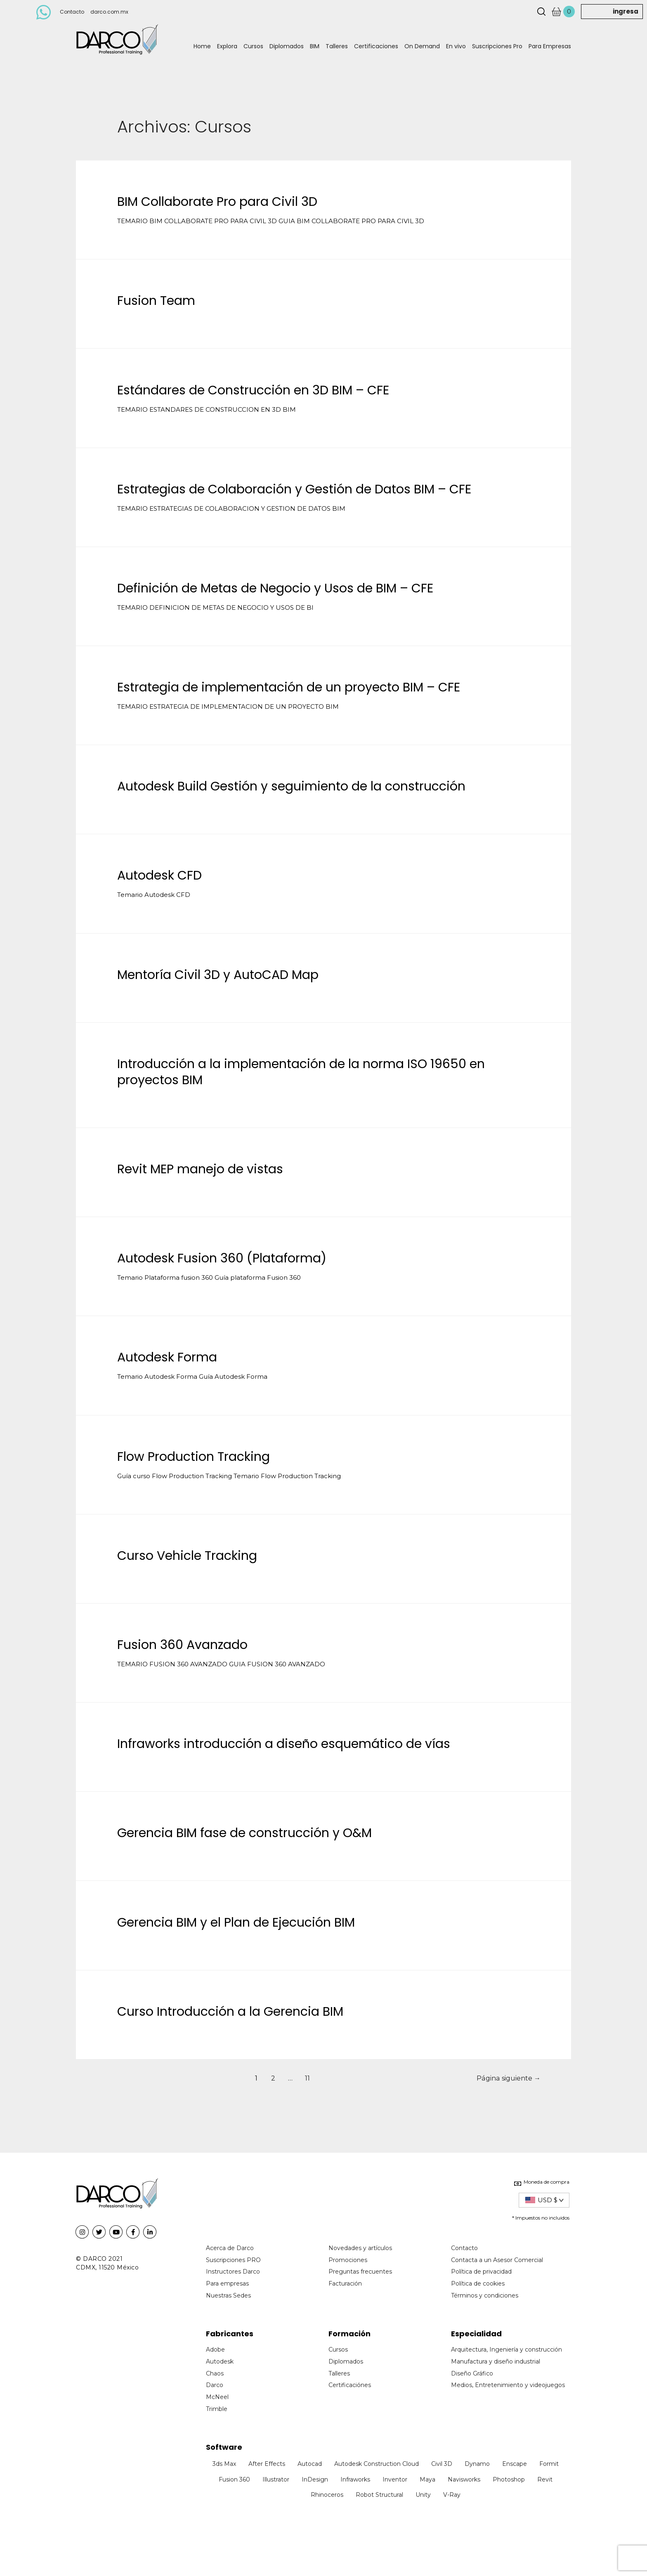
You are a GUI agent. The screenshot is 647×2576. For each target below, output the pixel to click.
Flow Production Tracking (193, 1456)
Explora (227, 46)
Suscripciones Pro (497, 46)
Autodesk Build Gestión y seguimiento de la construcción (291, 786)
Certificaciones (376, 46)
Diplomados (286, 46)
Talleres (337, 46)
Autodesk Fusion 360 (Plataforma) (221, 1258)
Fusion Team (156, 300)
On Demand (422, 46)
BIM (314, 46)
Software (224, 2447)
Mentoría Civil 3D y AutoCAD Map (218, 975)
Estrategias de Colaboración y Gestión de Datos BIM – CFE (294, 489)
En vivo (456, 46)
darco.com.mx (109, 11)
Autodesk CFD (159, 875)
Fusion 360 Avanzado (182, 1645)
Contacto (72, 11)
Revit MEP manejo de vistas (200, 1169)
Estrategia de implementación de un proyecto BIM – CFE (288, 687)
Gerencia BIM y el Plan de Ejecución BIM (236, 1922)
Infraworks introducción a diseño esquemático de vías (283, 1744)
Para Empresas (550, 46)
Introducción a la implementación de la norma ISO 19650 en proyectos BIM (301, 1072)
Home (202, 46)
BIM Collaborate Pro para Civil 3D (217, 201)
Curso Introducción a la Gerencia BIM (230, 2011)
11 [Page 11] (307, 2078)
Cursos (253, 46)
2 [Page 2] (273, 2078)
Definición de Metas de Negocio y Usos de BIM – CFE (275, 588)
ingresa (625, 11)
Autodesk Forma (167, 1357)
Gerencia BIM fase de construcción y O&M (244, 1833)
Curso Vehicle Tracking (187, 1555)
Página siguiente (509, 2078)
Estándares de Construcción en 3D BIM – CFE (253, 390)
